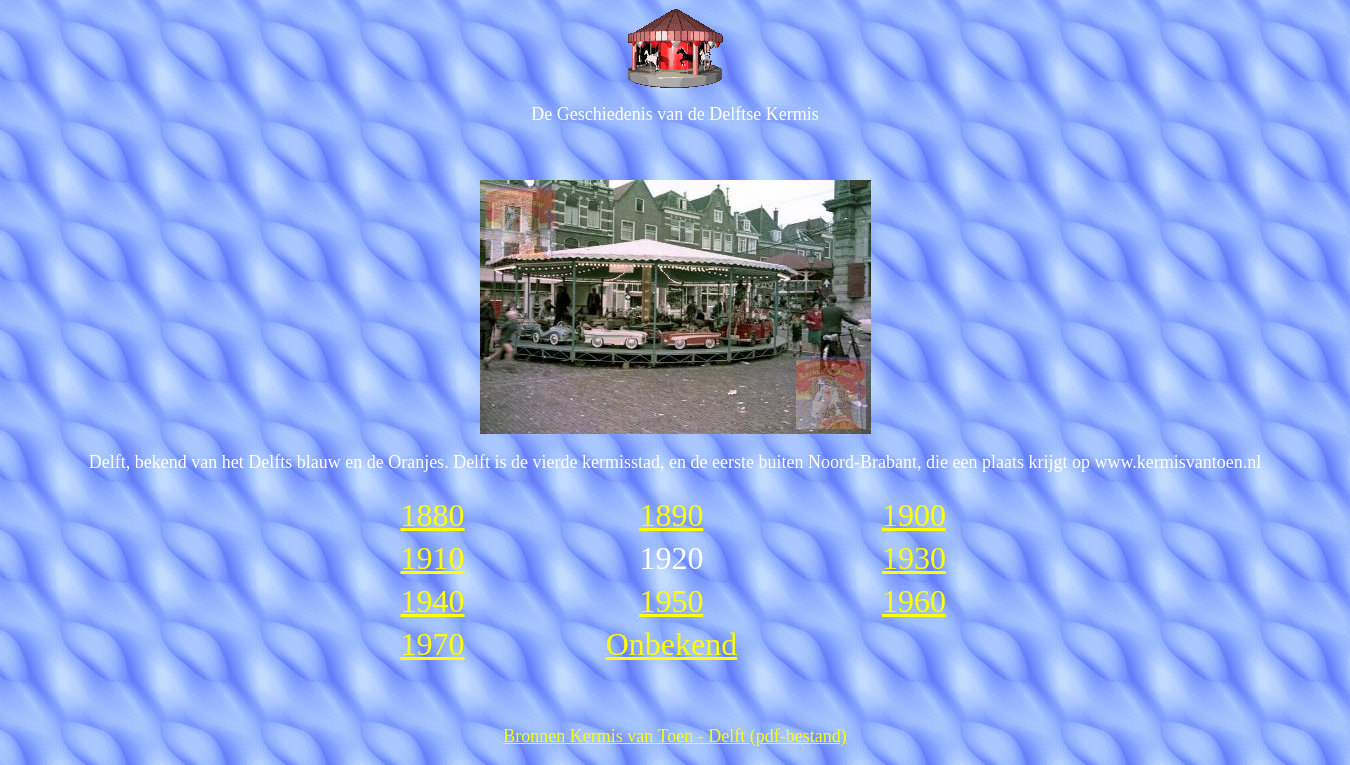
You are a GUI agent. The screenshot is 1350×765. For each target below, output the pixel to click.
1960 (914, 601)
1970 (432, 644)
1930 (914, 558)
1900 (914, 515)
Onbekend (672, 644)
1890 (671, 515)
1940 (432, 601)
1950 (671, 601)
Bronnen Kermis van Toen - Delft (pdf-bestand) (674, 736)
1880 (432, 515)
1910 (432, 558)
